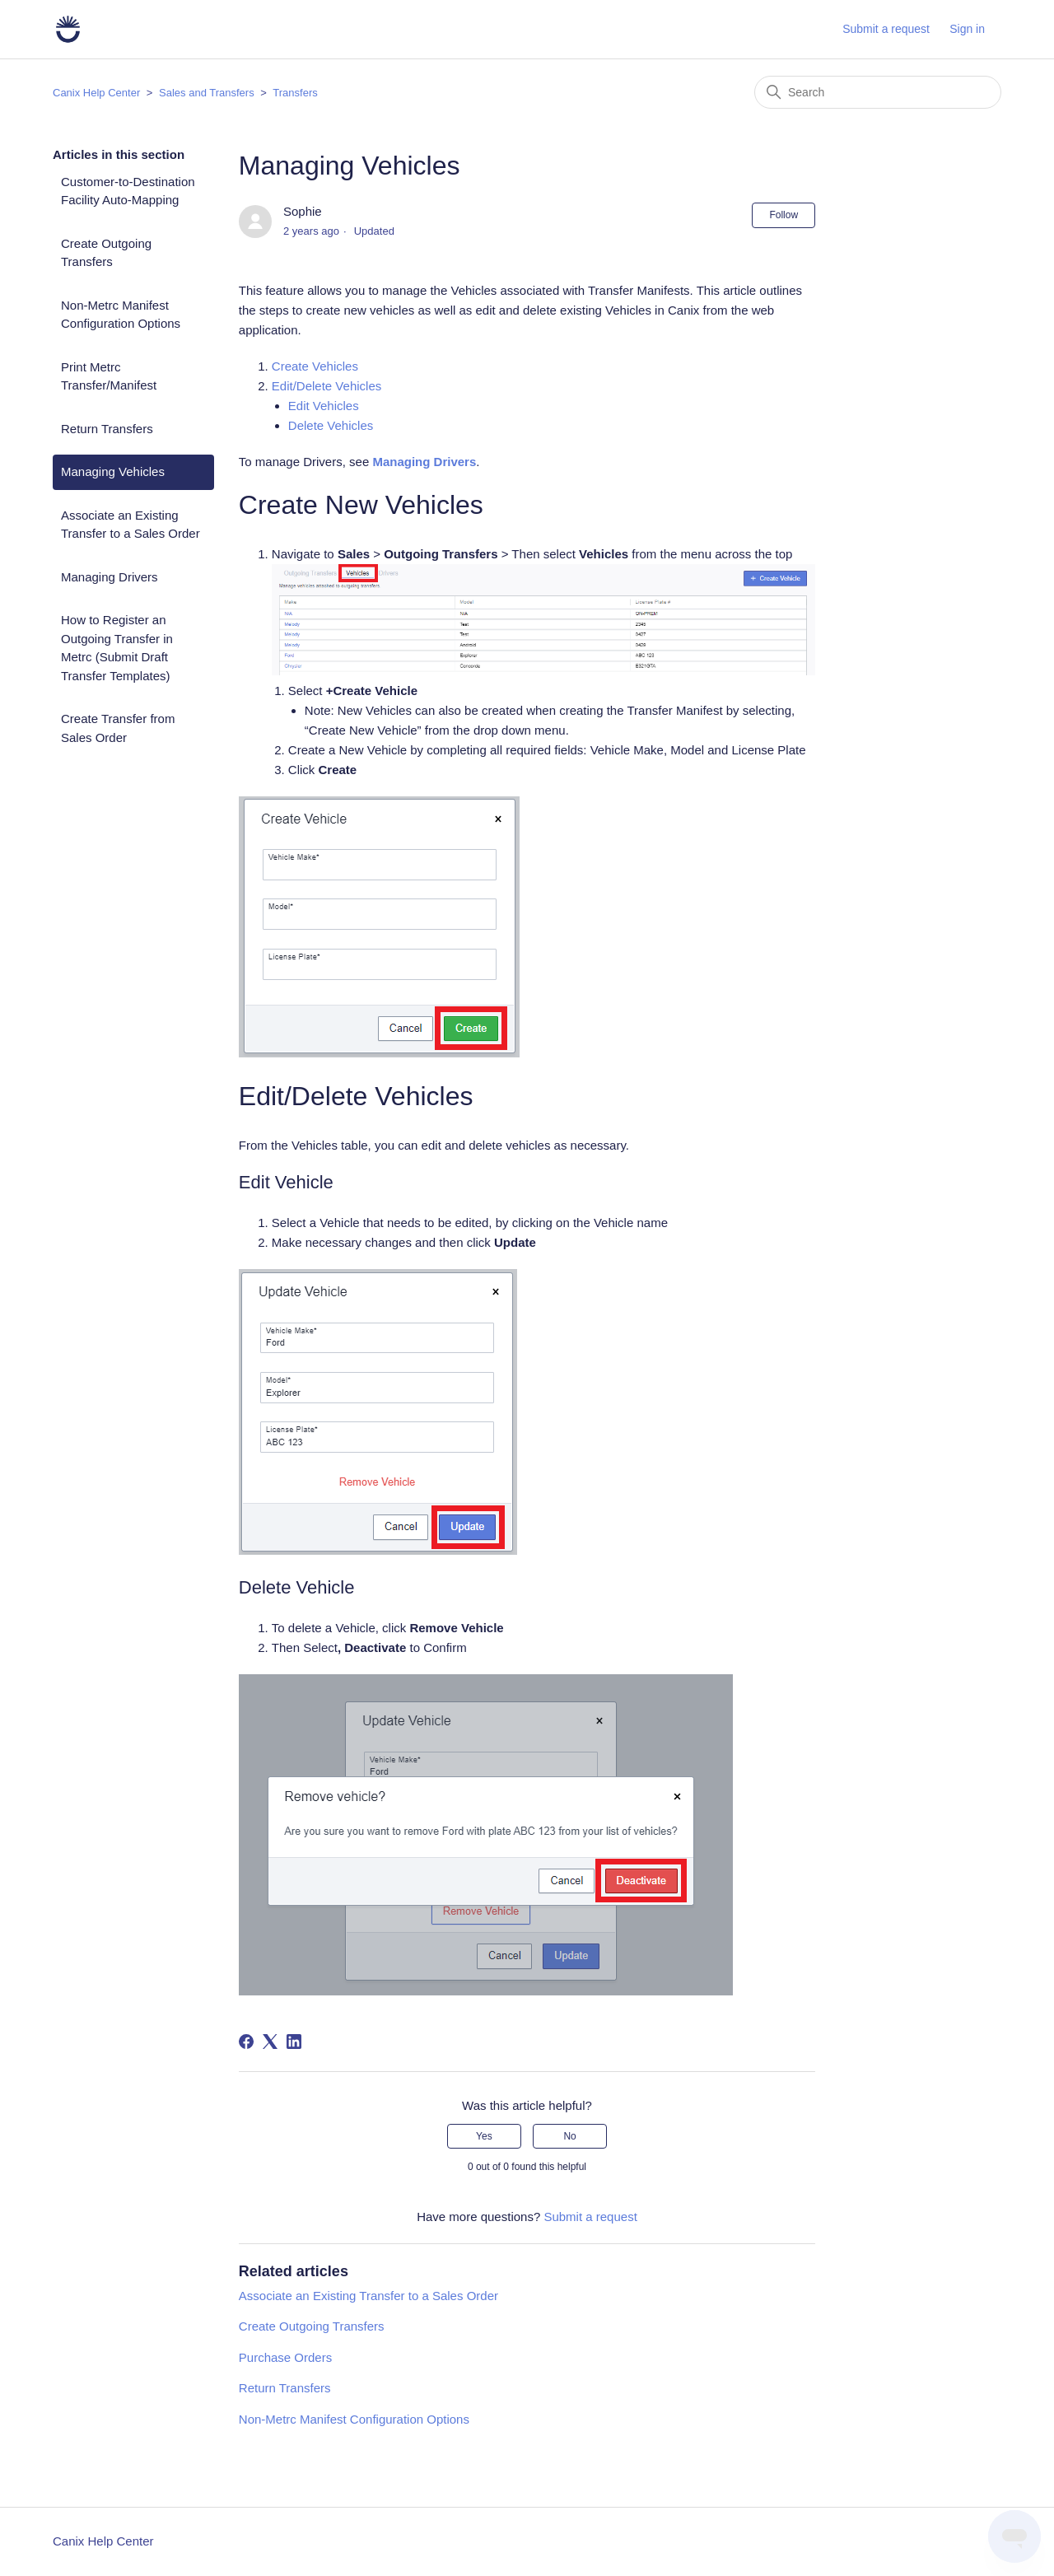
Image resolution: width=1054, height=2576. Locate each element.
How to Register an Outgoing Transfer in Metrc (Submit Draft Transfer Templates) (117, 648)
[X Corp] (270, 2041)
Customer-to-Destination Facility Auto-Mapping (128, 191)
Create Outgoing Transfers (106, 252)
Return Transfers (107, 429)
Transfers (295, 92)
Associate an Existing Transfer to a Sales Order (130, 524)
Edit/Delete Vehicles (326, 386)
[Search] (877, 92)
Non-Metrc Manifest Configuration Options (120, 314)
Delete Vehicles (330, 425)
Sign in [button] (967, 28)
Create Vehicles (315, 366)
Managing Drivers (109, 577)
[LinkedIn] (294, 2041)
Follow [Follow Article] (783, 215)
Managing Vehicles (113, 471)
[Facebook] (246, 2041)
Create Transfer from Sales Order (118, 728)
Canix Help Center (96, 92)
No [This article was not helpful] (569, 2136)
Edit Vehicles (323, 406)
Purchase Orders (285, 2357)
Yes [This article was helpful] (484, 2136)
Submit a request (886, 28)
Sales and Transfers (206, 92)
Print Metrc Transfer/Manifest (108, 376)
